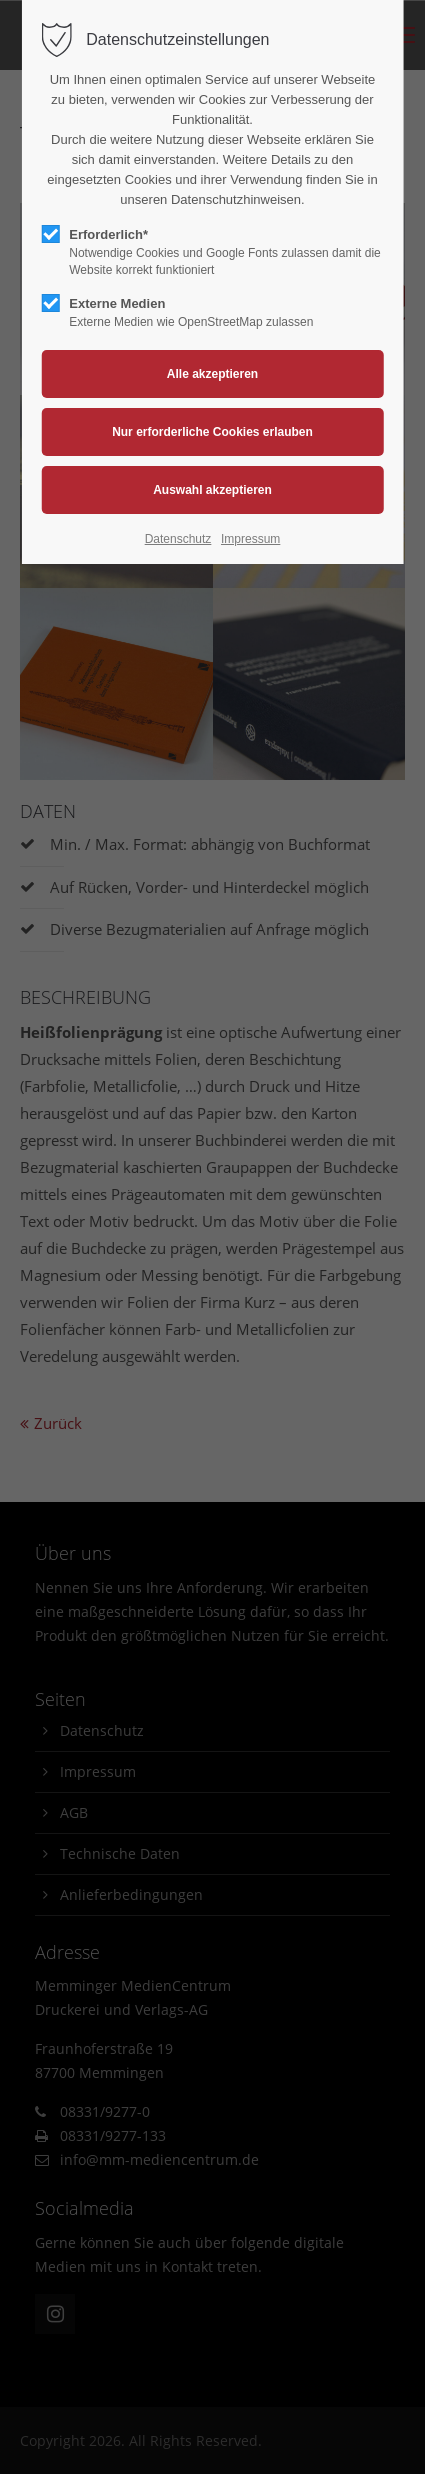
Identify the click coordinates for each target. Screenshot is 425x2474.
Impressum (250, 539)
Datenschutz (178, 539)
